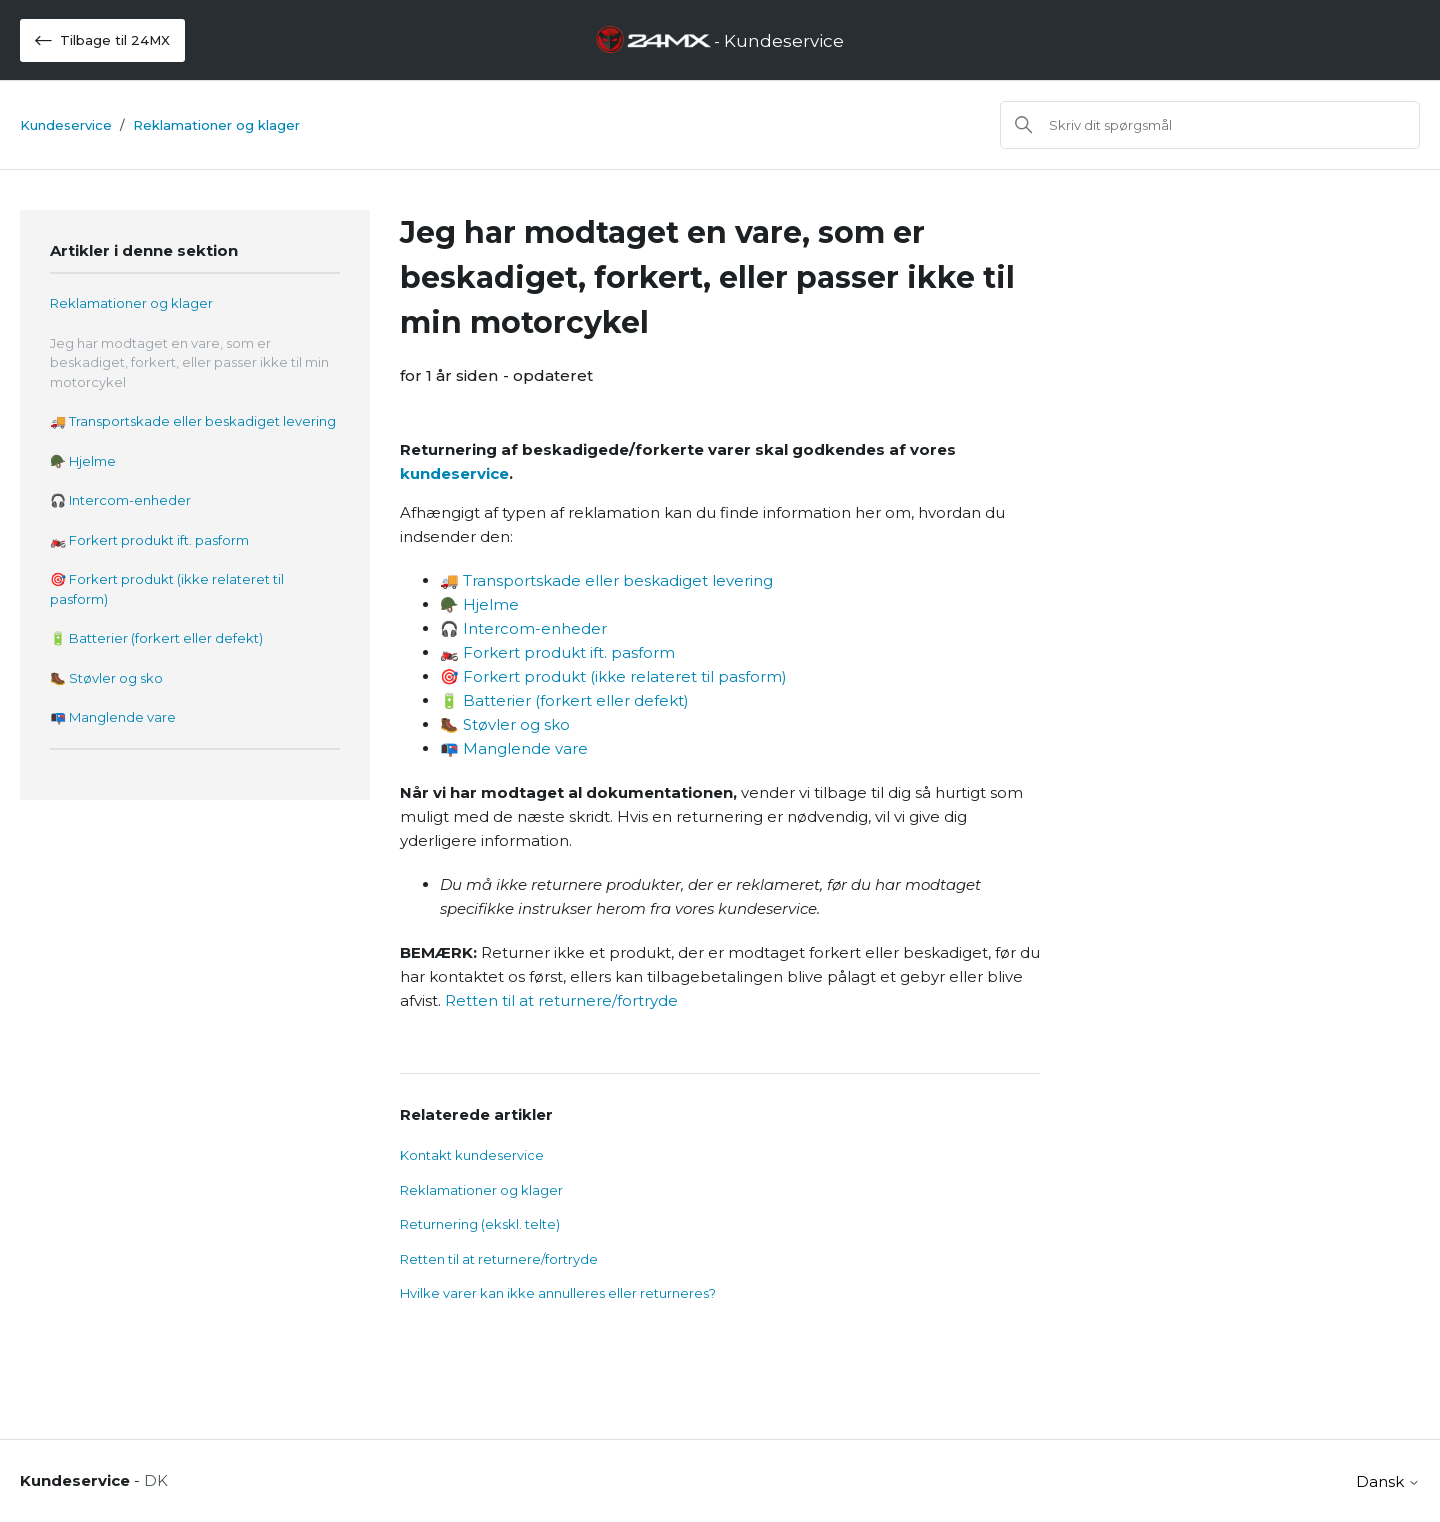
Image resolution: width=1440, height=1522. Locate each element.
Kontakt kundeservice (472, 1155)
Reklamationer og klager (216, 125)
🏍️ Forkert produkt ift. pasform (149, 540)
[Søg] (1210, 125)
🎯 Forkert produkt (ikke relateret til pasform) (167, 589)
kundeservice (454, 473)
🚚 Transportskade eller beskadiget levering (193, 421)
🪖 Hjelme (83, 461)
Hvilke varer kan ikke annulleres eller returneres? (558, 1293)
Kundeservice (66, 125)
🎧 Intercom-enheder (120, 500)
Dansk (1388, 1481)
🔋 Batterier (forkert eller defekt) (156, 638)
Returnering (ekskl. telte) (480, 1224)
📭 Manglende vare (113, 717)
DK (156, 1480)
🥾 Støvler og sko (106, 678)
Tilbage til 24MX (102, 40)
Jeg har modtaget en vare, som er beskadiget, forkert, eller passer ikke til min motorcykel (189, 362)
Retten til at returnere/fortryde (561, 1000)
